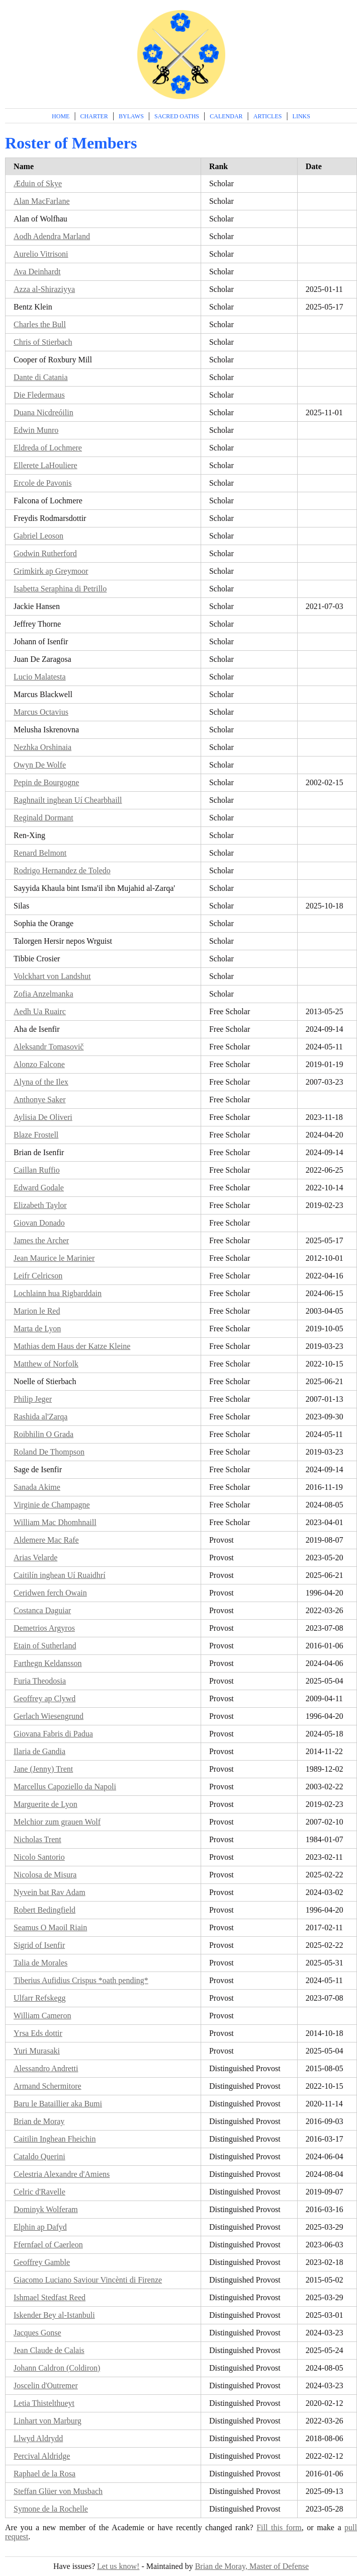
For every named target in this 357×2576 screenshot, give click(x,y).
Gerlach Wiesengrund (48, 1716)
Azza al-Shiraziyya (44, 289)
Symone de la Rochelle (51, 2509)
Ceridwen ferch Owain (50, 1592)
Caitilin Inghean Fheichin (55, 2139)
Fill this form (279, 2527)
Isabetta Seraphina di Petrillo (60, 588)
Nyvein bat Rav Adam (49, 1892)
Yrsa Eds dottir (38, 2033)
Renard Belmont (40, 853)
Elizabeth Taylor (40, 1205)
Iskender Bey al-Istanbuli (54, 2315)
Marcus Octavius (41, 712)
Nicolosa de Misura (45, 1874)
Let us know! (118, 2566)
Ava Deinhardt (37, 271)
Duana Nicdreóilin (43, 412)
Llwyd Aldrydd (38, 2438)
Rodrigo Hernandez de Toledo (62, 870)
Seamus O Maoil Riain (50, 1927)
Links (301, 116)
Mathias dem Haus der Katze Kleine (72, 1346)
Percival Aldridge (42, 2456)
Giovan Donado (39, 1223)
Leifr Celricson (38, 1275)
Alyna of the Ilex (41, 1082)
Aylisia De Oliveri (43, 1117)
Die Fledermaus (39, 395)
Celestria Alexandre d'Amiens (62, 2174)
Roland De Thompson (49, 1452)
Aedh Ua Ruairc (40, 1011)
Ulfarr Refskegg (40, 1998)
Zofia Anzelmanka (43, 994)
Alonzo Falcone (39, 1064)
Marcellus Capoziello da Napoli (65, 1786)
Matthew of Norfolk (46, 1363)
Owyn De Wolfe (40, 765)
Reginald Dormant (43, 817)
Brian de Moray (39, 2121)
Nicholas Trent (37, 1839)
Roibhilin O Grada (43, 1434)
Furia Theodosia (40, 1681)
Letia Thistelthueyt (44, 2403)
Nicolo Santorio (39, 1857)
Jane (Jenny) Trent (43, 1769)
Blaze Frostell (36, 1134)
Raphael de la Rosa (44, 2473)
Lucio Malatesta (40, 676)
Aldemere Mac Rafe (46, 1540)
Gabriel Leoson (38, 536)
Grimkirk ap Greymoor (51, 571)
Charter (94, 116)
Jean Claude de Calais (49, 2350)
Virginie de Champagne (52, 1504)
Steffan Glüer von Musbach (58, 2491)
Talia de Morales (40, 1962)
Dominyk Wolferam (46, 2209)
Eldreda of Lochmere (48, 447)
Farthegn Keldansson (48, 1663)
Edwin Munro (36, 430)
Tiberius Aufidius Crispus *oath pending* (81, 1980)
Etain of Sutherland (45, 1645)
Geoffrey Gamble (42, 2262)
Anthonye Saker (40, 1099)
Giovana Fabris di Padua (53, 1733)
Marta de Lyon (37, 1328)
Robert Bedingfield (44, 1910)
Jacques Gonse (37, 2332)
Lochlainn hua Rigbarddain (58, 1293)
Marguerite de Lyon (45, 1804)
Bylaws (131, 116)
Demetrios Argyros (44, 1628)
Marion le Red (37, 1311)
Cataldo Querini (39, 2156)
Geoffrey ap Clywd (44, 1698)
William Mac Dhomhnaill (55, 1522)
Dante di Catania (41, 377)
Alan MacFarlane (42, 201)
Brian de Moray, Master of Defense (252, 2566)
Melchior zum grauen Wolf (57, 1821)
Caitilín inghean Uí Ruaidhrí (60, 1575)
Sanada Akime (37, 1487)
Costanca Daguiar (42, 1610)
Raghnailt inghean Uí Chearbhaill (68, 800)
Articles (267, 116)
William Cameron (42, 2015)
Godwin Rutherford (45, 553)
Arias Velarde (35, 1557)
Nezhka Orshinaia (42, 747)
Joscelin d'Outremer (46, 2385)
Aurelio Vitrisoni (41, 254)
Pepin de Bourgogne (46, 782)
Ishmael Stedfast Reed (49, 2297)
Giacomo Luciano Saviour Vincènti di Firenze (88, 2280)
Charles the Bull (40, 324)
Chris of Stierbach (43, 342)
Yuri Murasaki (37, 2051)
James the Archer (41, 1240)
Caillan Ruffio (37, 1170)
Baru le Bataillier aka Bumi (58, 2103)
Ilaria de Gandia (39, 1751)
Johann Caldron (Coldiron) (57, 2368)
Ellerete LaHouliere (45, 465)
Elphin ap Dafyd (40, 2227)
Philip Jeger (33, 1399)
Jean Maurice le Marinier (54, 1258)
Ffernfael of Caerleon (48, 2244)
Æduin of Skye (38, 183)
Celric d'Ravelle (39, 2191)
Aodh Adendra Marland (52, 236)
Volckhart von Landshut (52, 976)
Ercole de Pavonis (43, 483)
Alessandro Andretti (46, 2068)
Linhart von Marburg (47, 2420)
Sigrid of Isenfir (39, 1945)
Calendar (226, 116)
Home (60, 116)
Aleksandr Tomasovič (48, 1046)
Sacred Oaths (176, 116)
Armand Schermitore (47, 2086)
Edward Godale (39, 1187)
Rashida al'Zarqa (40, 1416)
